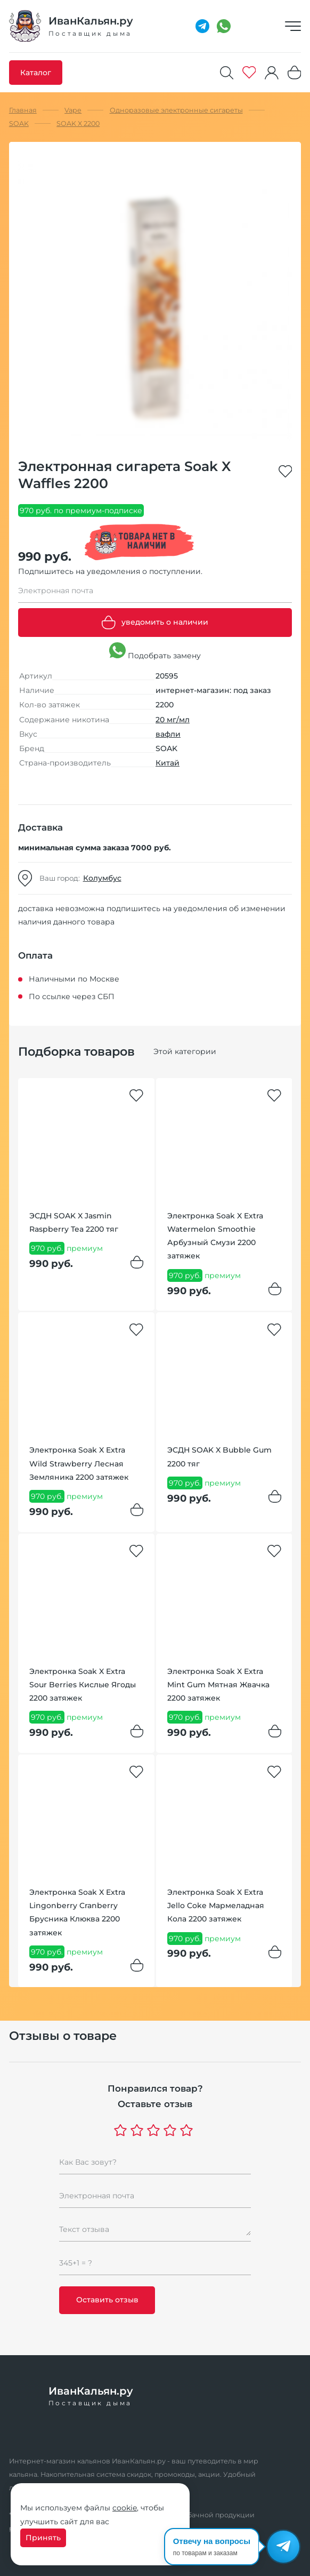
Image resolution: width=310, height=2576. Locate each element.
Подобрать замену (154, 651)
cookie (124, 2508)
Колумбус (102, 878)
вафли (168, 734)
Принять (43, 2537)
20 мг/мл (173, 719)
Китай (168, 763)
